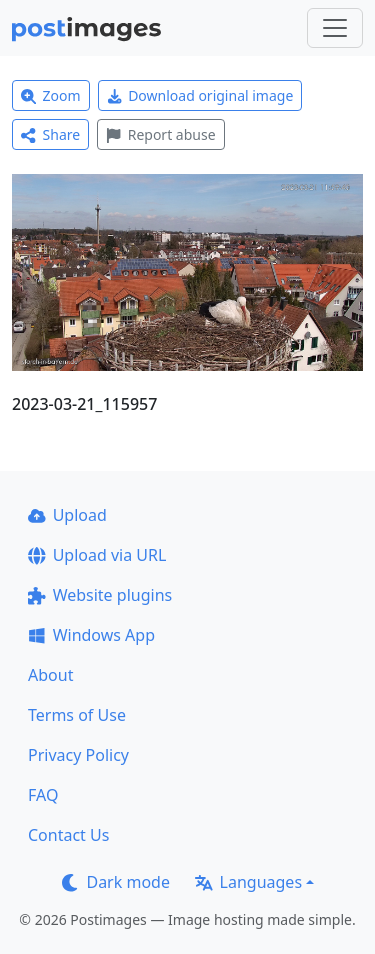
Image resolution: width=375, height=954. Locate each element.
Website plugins (100, 595)
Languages (248, 882)
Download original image (200, 95)
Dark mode (116, 882)
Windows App (91, 635)
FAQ (43, 795)
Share (50, 134)
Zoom (51, 95)
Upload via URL (97, 555)
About (50, 675)
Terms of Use (77, 715)
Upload (67, 515)
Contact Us (68, 835)
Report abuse (160, 134)
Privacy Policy (78, 755)
